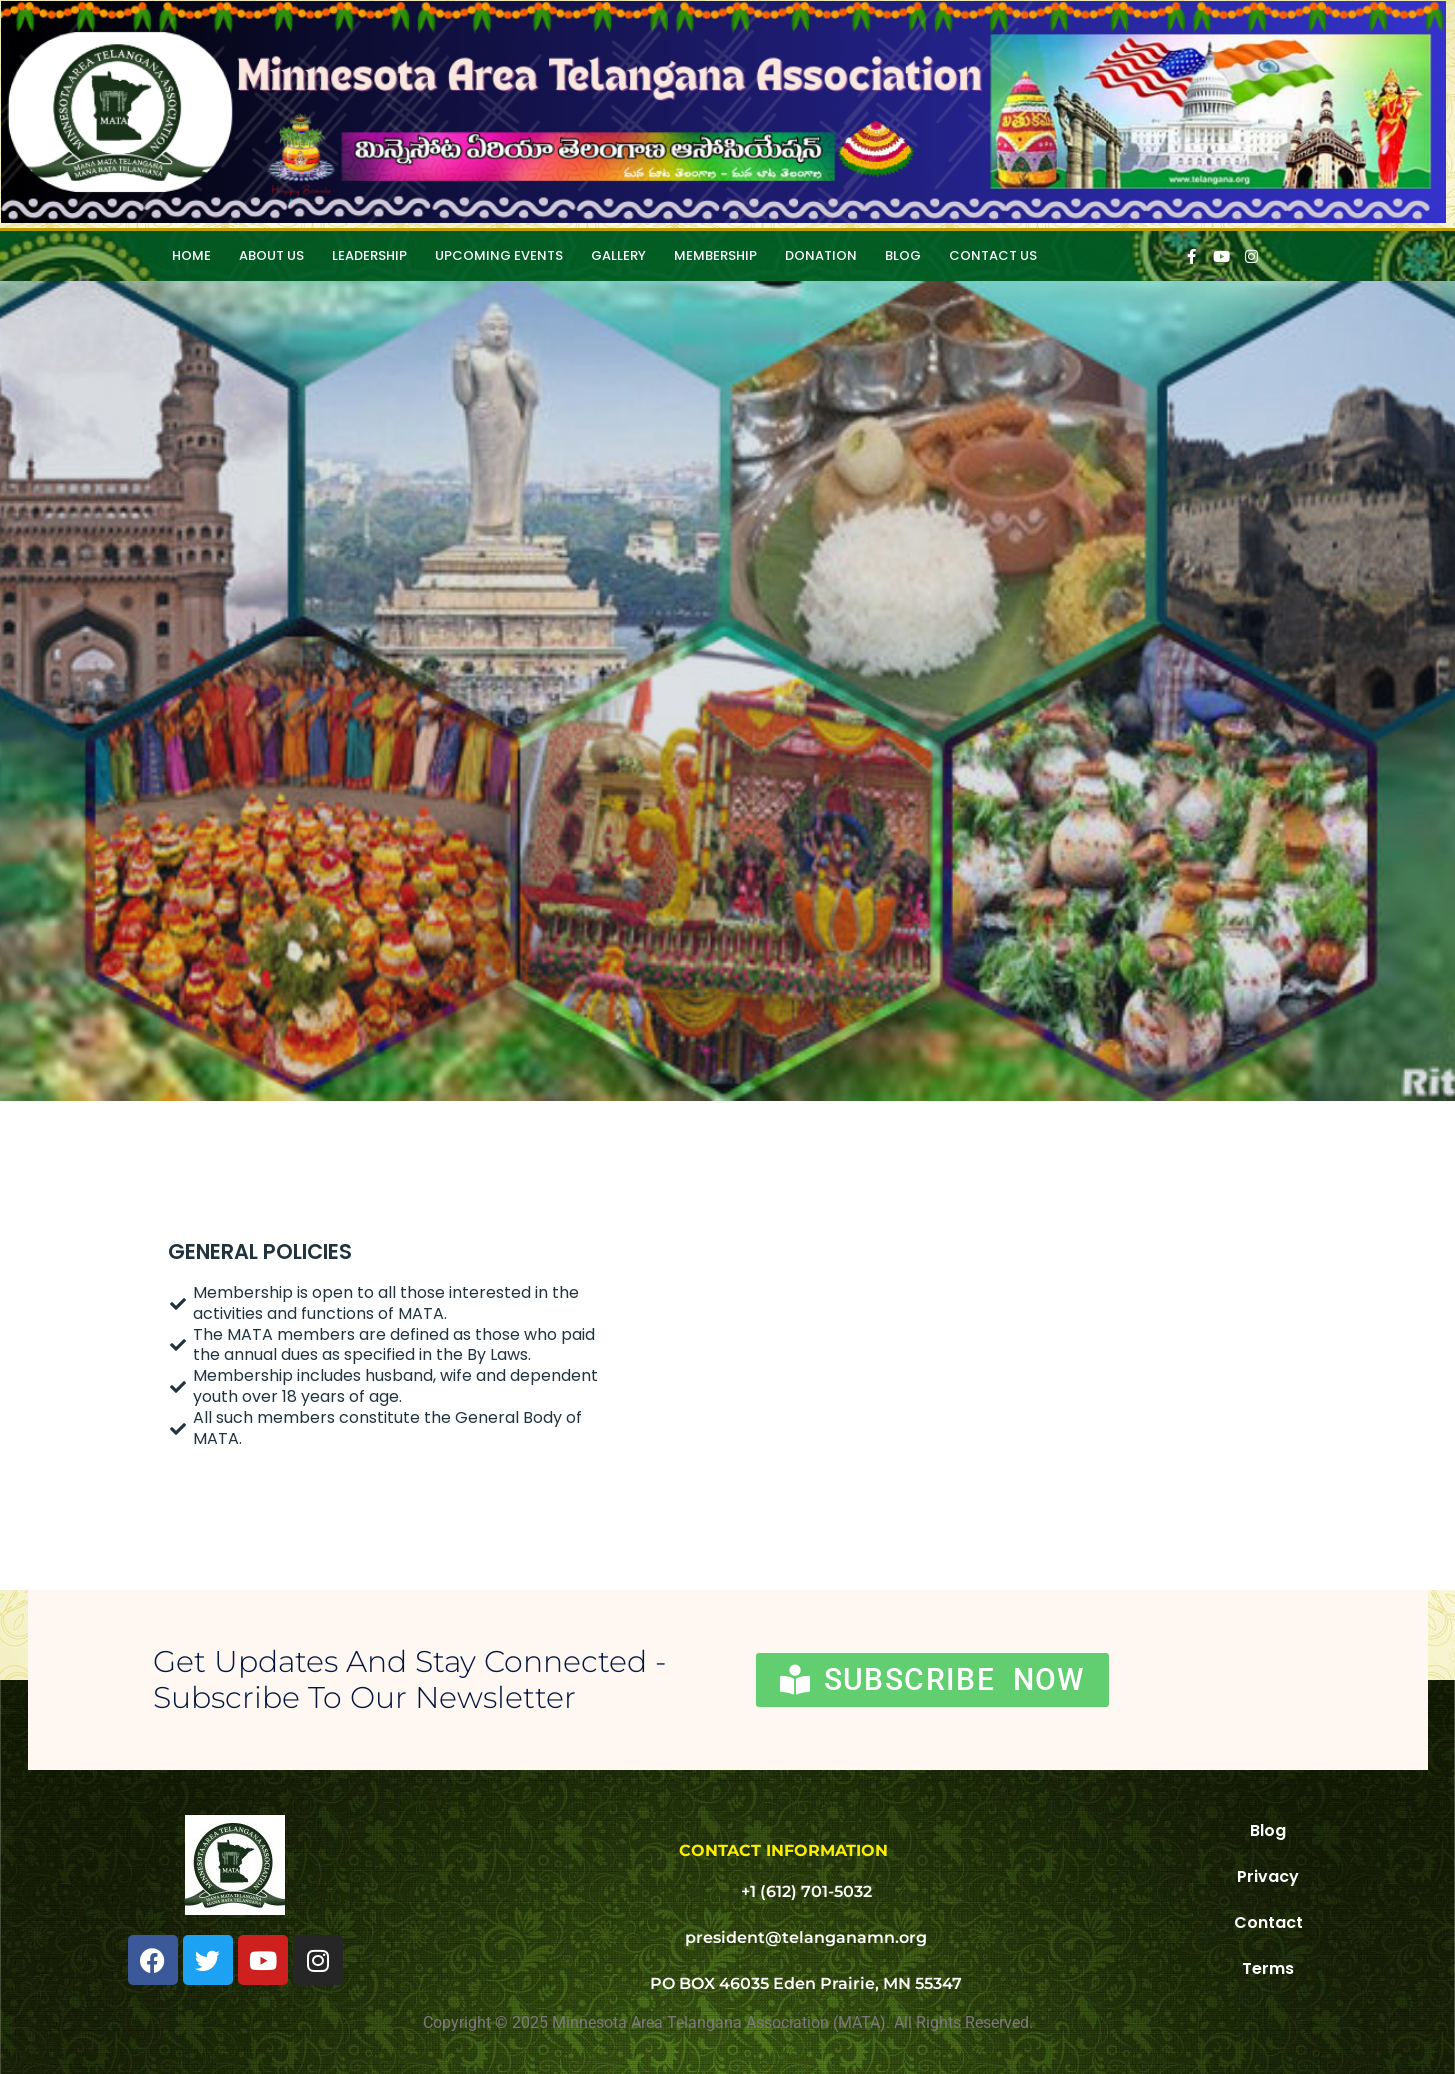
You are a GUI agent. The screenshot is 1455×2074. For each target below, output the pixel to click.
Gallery (618, 255)
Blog (903, 255)
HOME (191, 255)
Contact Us (993, 255)
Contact (1268, 1922)
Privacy (1268, 1876)
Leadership (369, 255)
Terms (1268, 1968)
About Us (271, 255)
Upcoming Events (499, 255)
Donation (821, 255)
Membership (715, 255)
